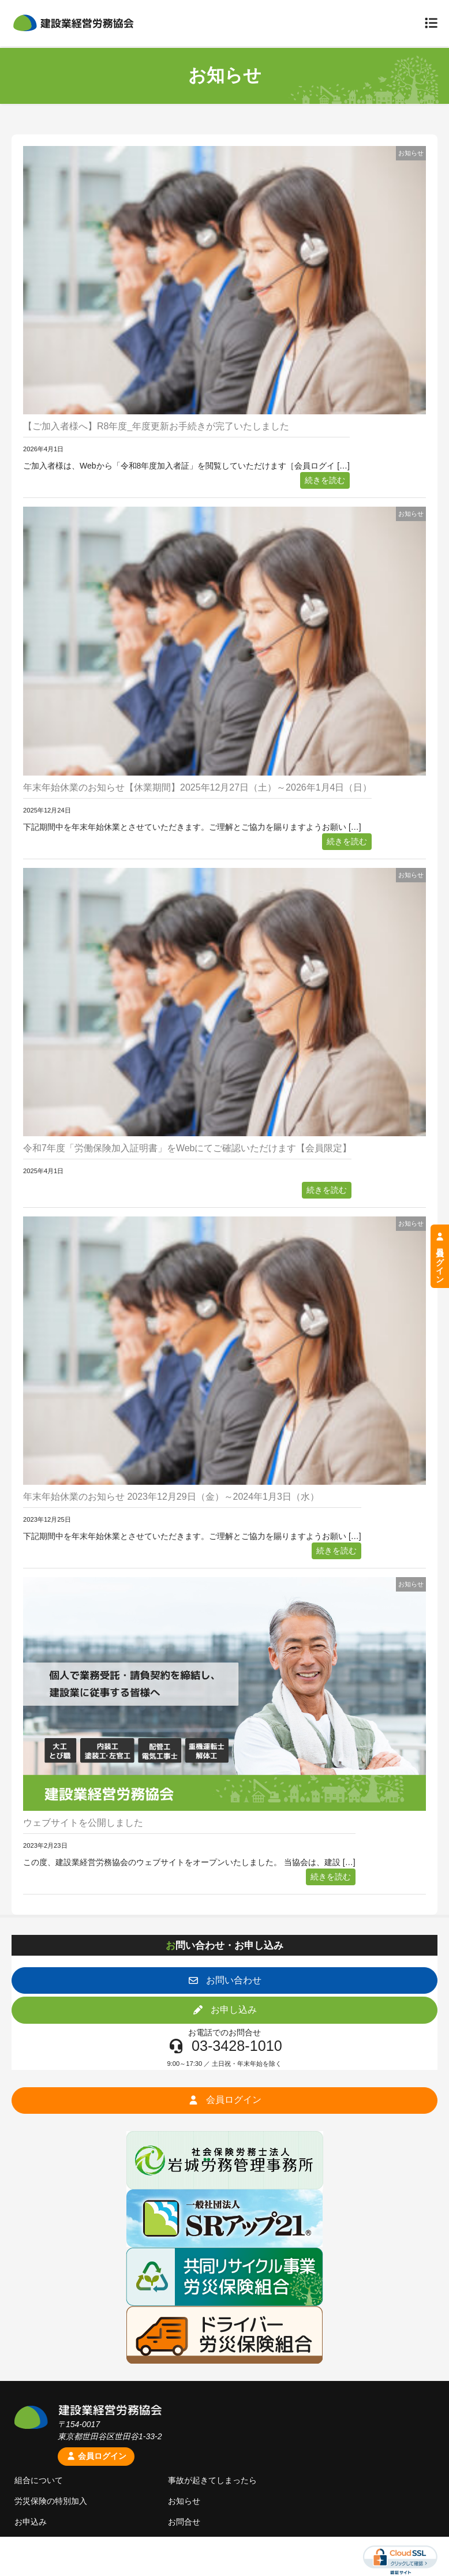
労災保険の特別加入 (50, 2501)
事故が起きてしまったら (212, 2480)
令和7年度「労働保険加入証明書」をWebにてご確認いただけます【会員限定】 (187, 1148)
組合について (38, 2480)
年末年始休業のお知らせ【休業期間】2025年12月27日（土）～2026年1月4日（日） (197, 787)
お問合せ (184, 2521)
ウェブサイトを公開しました (83, 1823)
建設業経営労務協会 (73, 23)
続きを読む (325, 480)
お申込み (30, 2521)
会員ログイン (96, 2456)
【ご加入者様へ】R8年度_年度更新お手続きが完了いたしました (156, 426)
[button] (224, 1980)
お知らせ (184, 2501)
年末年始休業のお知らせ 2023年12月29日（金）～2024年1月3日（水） (171, 1497)
